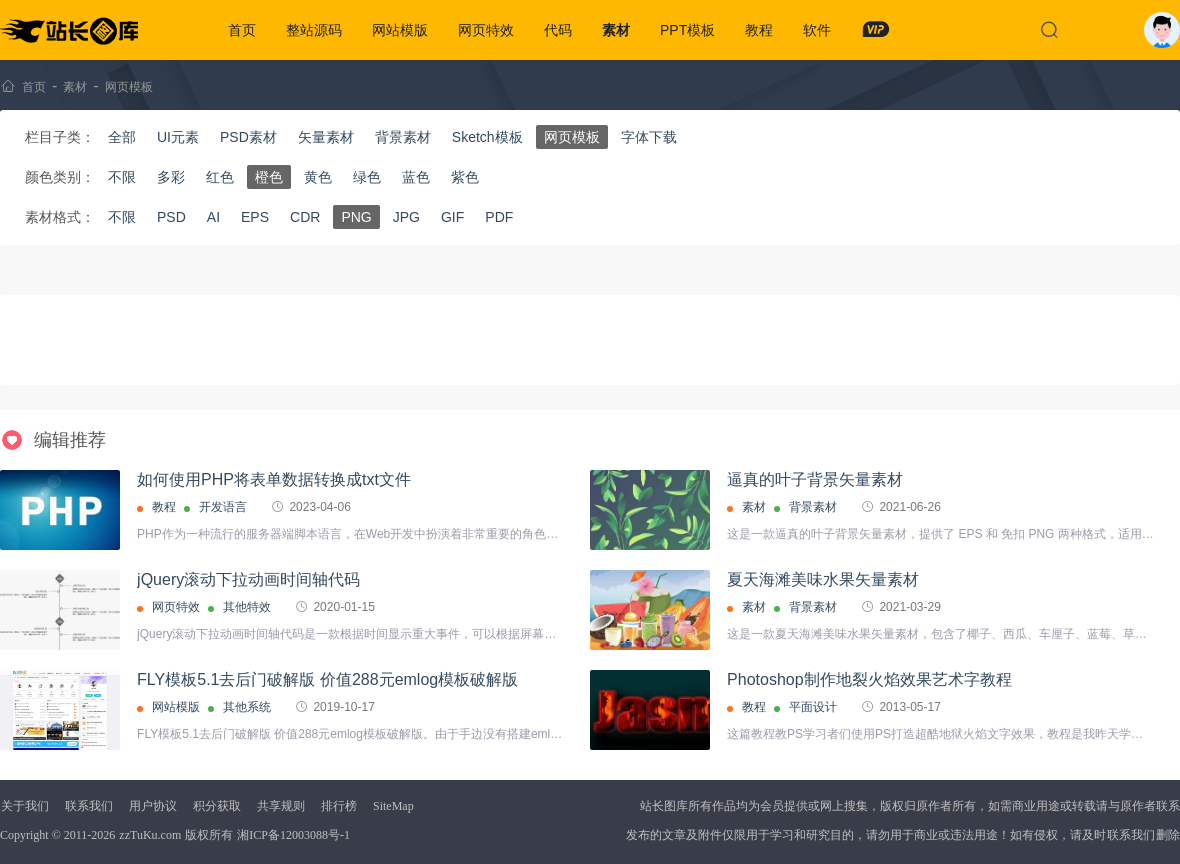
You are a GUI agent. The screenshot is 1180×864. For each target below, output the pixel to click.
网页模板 (129, 87)
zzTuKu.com (150, 835)
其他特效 (247, 607)
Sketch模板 (487, 137)
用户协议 (153, 806)
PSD (171, 217)
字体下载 (649, 137)
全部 (122, 137)
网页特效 (486, 30)
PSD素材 (248, 137)
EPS (255, 217)
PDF (499, 217)
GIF (452, 217)
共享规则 (281, 806)
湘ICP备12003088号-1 (293, 835)
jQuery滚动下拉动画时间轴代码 (248, 579)
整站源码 (314, 30)
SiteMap (393, 806)
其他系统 (247, 707)
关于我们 (25, 806)
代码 (558, 30)
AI (213, 217)
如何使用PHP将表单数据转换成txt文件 (274, 479)
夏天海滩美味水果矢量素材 (823, 579)
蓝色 (416, 177)
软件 (817, 30)
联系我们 (89, 806)
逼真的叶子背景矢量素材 (815, 479)
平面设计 (813, 707)
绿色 (367, 177)
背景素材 (403, 137)
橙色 (269, 177)
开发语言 (223, 507)
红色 (220, 177)
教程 (759, 30)
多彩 (171, 177)
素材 (616, 30)
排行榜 (339, 806)
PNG (356, 217)
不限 (122, 177)
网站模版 (400, 30)
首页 (242, 30)
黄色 (318, 177)
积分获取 (217, 806)
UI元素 (178, 137)
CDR (305, 217)
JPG (406, 217)
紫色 (465, 177)
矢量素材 (326, 137)
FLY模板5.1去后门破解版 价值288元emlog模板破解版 (327, 679)
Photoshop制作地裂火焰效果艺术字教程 (869, 679)
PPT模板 (687, 30)
